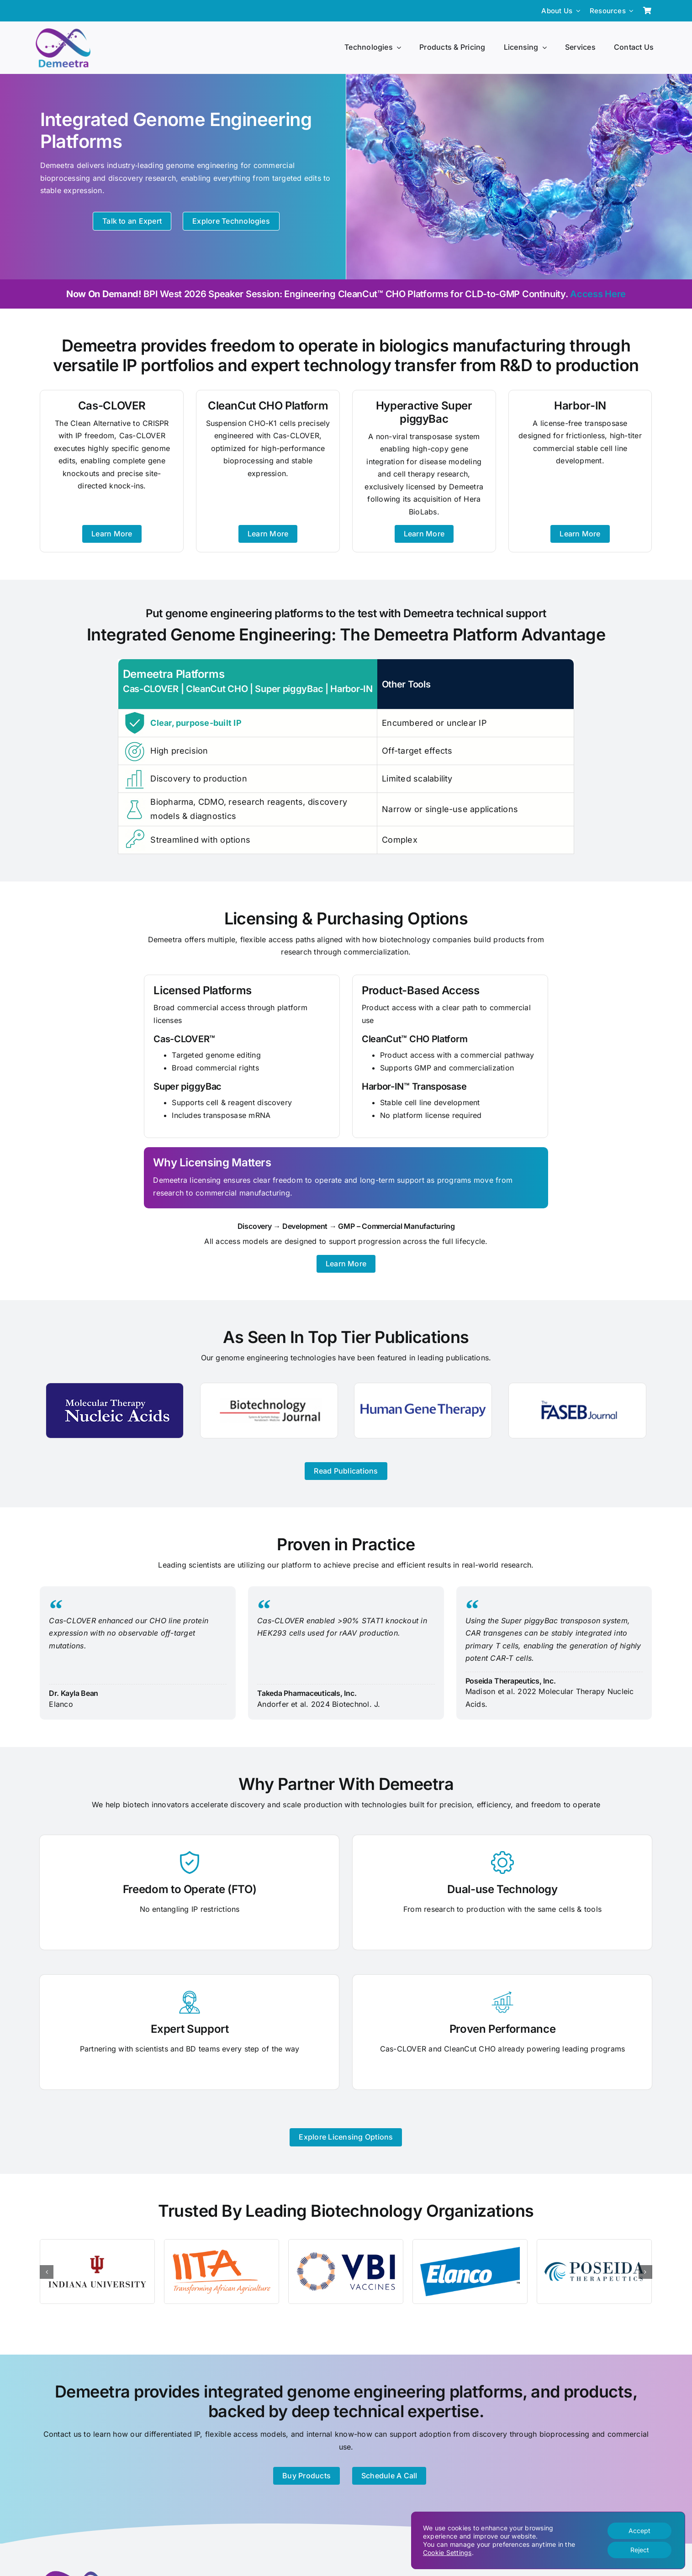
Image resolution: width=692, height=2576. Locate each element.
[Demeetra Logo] (63, 32)
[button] (46, 2272)
